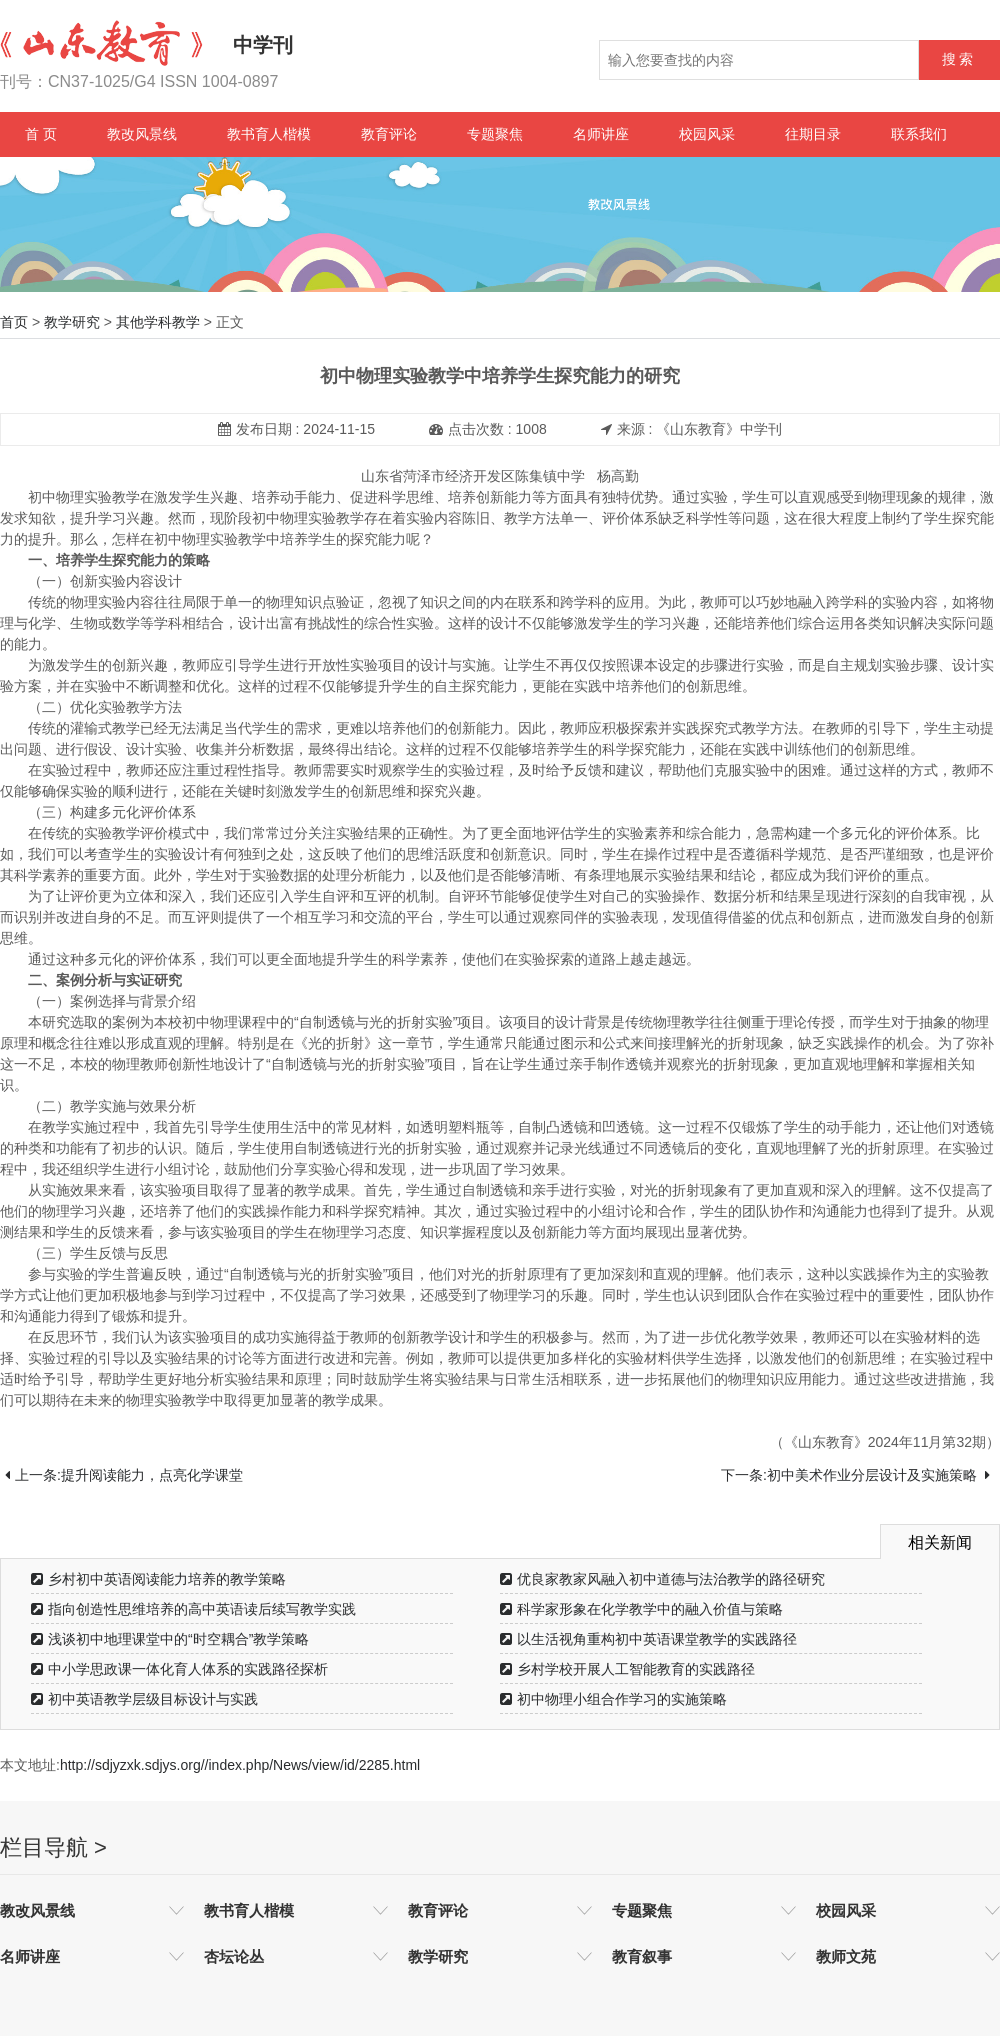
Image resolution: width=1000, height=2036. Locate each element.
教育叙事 (642, 1956)
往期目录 (813, 134)
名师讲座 (601, 134)
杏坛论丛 (234, 1956)
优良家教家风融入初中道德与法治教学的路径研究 (662, 1579)
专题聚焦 (495, 134)
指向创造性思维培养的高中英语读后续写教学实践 (193, 1609)
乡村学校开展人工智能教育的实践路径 (627, 1669)
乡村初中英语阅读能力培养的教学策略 (158, 1579)
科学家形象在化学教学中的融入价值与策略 (641, 1609)
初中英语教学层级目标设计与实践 (144, 1699)
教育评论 (389, 134)
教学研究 (72, 322)
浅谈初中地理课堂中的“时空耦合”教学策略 (170, 1639)
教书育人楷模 (269, 134)
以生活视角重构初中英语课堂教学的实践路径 (648, 1639)
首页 (14, 322)
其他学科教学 (158, 322)
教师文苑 (846, 1956)
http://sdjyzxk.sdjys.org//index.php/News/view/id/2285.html (240, 1765)
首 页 (41, 134)
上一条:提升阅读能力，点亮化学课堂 (124, 1475)
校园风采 (707, 134)
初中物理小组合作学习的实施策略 (613, 1699)
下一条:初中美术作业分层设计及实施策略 (855, 1475)
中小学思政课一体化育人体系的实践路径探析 (179, 1669)
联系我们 (919, 134)
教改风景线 (142, 134)
